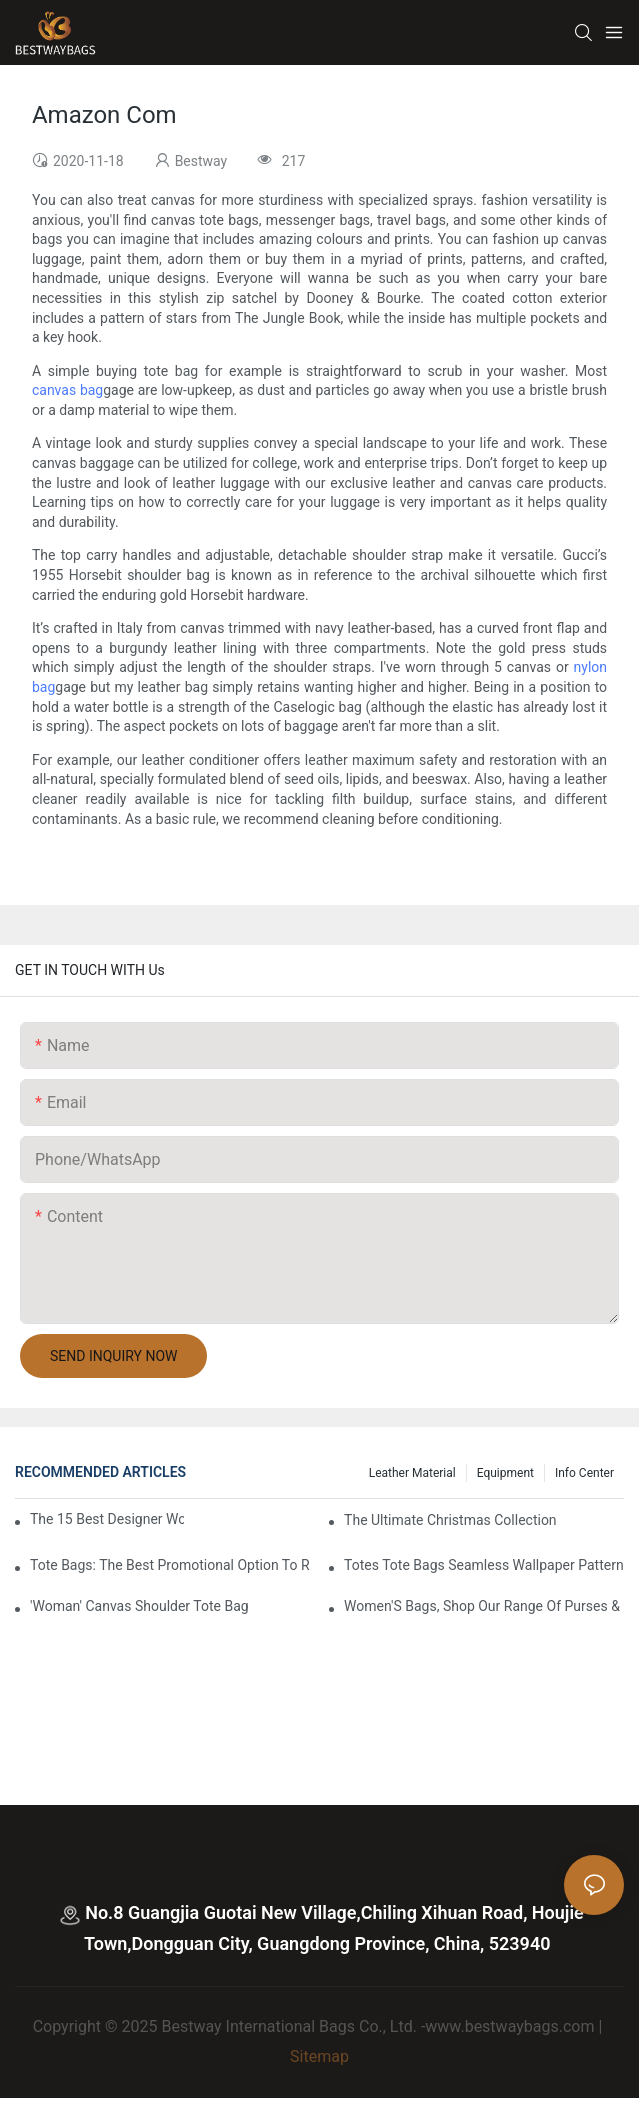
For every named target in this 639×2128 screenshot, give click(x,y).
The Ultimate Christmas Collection (450, 1520)
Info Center (584, 1473)
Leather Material (412, 1473)
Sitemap (319, 2056)
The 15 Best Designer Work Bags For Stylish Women (107, 1519)
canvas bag (67, 390)
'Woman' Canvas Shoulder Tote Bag (139, 1606)
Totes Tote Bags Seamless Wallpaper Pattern (484, 1565)
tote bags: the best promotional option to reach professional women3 (170, 1565)
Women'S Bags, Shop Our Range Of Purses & (482, 1606)
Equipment (505, 1473)
